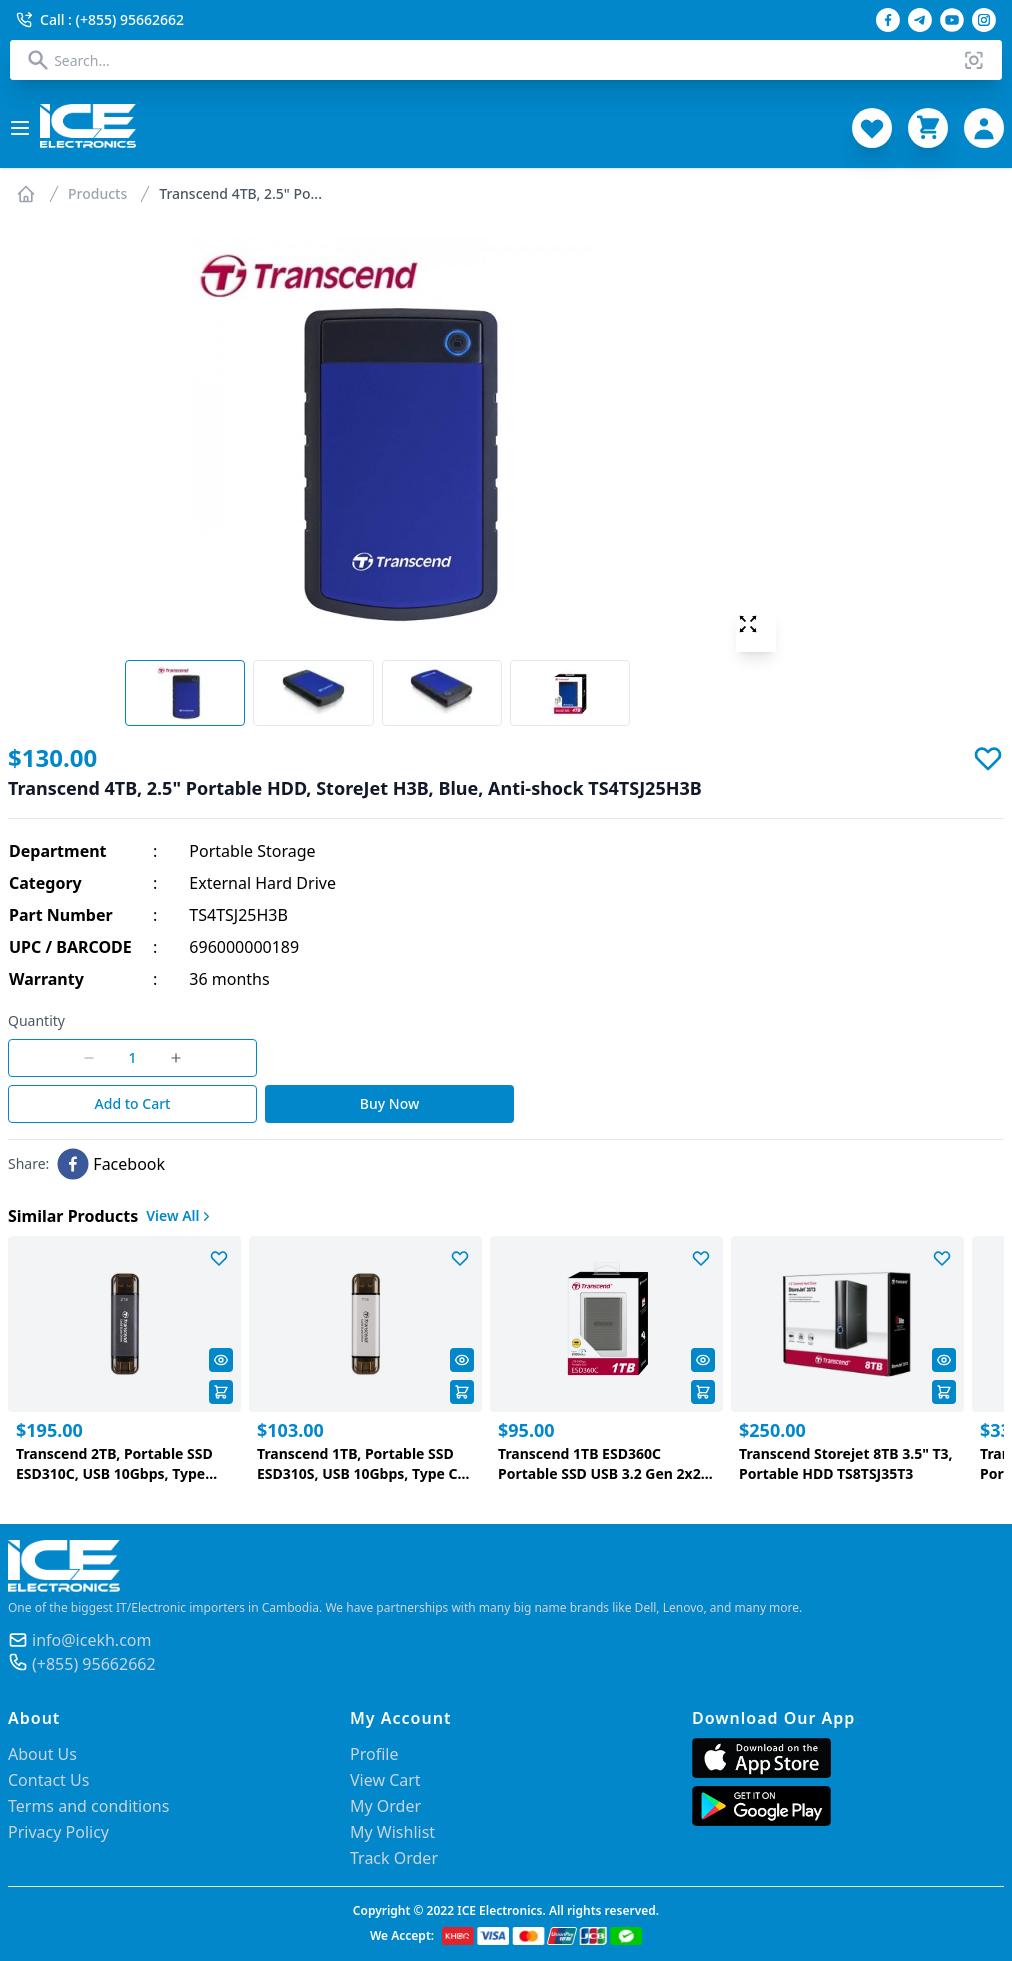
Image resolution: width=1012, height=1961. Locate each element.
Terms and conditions (88, 1806)
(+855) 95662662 (94, 1664)
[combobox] (506, 60)
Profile (374, 1754)
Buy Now (389, 1103)
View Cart (385, 1780)
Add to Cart (133, 1103)
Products (97, 193)
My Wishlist (392, 1832)
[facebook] (111, 1164)
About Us (42, 1754)
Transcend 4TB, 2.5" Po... (240, 193)
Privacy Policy (58, 1832)
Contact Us (48, 1780)
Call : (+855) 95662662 (100, 19)
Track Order (394, 1858)
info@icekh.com (91, 1640)
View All (180, 1215)
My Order (385, 1806)
